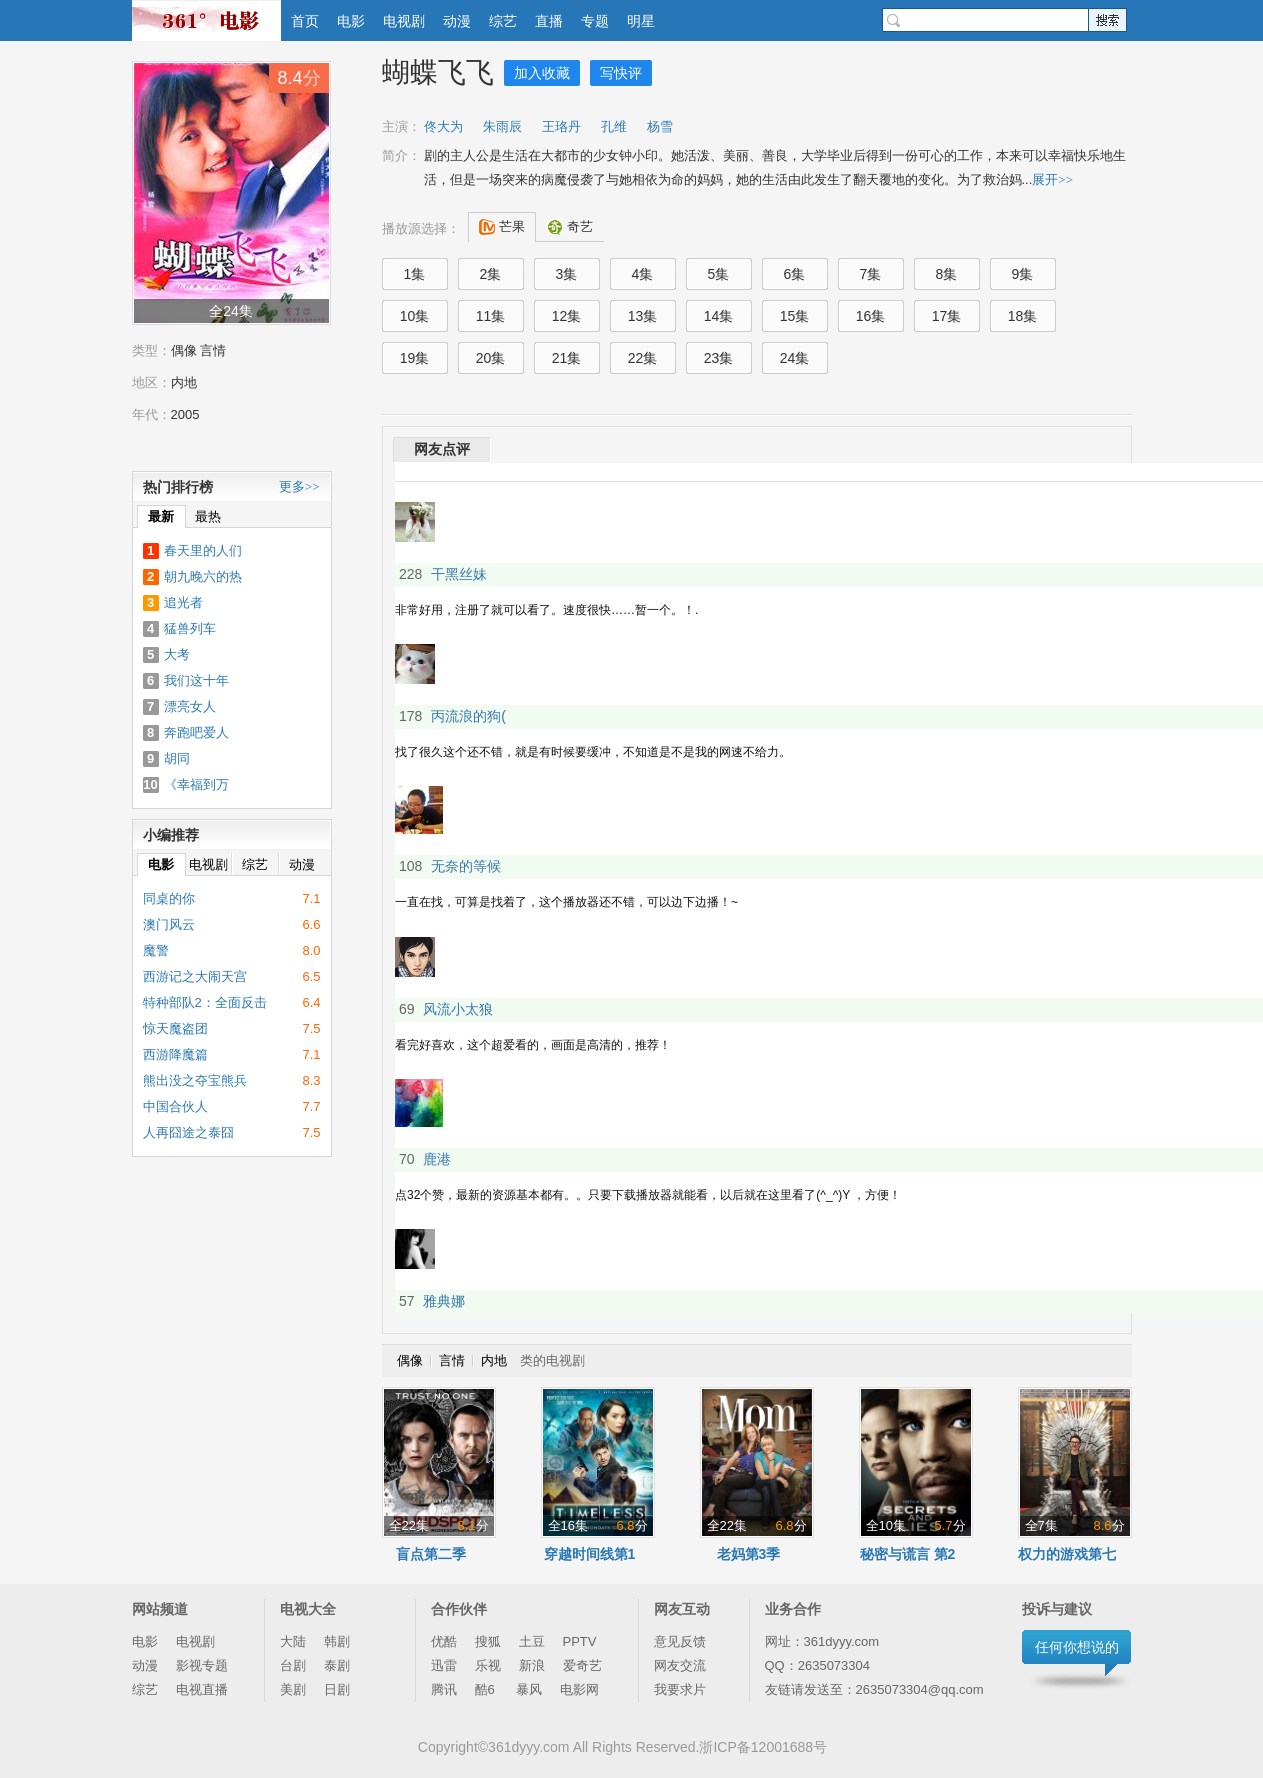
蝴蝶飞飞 (438, 72)
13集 (643, 316)
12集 (567, 316)
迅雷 (444, 1665)
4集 (643, 274)
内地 (184, 382)
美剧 (293, 1689)
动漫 (457, 21)
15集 (795, 316)
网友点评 (442, 449)
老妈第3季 (749, 1554)
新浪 (532, 1665)
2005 (185, 414)
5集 (719, 274)
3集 (567, 274)
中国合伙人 (175, 1106)
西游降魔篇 (175, 1054)
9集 (1023, 274)
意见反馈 (680, 1641)
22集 (643, 358)
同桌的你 (169, 898)
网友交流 (680, 1665)
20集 (491, 358)
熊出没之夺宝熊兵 (195, 1080)
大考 (177, 654)
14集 (719, 316)
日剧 (337, 1689)
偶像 (184, 350)
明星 (641, 21)
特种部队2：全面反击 (205, 1002)
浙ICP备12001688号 (763, 1747)
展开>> (1052, 179)
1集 (415, 274)
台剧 (293, 1665)
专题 (595, 21)
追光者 (183, 602)
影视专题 (202, 1665)
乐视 (488, 1665)
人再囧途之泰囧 (188, 1132)
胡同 (177, 758)
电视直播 (202, 1689)
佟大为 (443, 126)
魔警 (156, 950)
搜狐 (488, 1641)
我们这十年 (196, 680)
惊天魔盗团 (175, 1028)
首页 (305, 21)
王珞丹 (561, 126)
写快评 (621, 73)
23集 (719, 358)
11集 (491, 316)
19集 (415, 358)
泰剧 (337, 1665)
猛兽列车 (190, 628)
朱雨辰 (502, 126)
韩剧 (337, 1641)
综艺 (503, 21)
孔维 (614, 126)
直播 (549, 21)
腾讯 (444, 1689)
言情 (213, 350)
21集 (567, 358)
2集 (491, 274)
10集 (415, 316)
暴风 (529, 1689)
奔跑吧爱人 (196, 732)
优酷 (444, 1641)
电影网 (579, 1689)
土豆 (532, 1641)
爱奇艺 (582, 1665)
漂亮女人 (190, 706)
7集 (871, 274)
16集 (871, 316)
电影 (351, 21)
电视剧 (404, 21)
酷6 (487, 1689)
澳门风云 (169, 924)
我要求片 (680, 1689)
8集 (947, 274)
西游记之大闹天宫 (195, 976)
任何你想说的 (1077, 1647)
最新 (161, 516)
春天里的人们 (203, 550)
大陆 (293, 1641)
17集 (947, 316)
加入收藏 (542, 73)
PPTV (580, 1641)
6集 (795, 274)
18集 (1023, 316)
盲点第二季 (431, 1554)
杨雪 (660, 126)
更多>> (299, 486)
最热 (208, 516)
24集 (795, 358)
